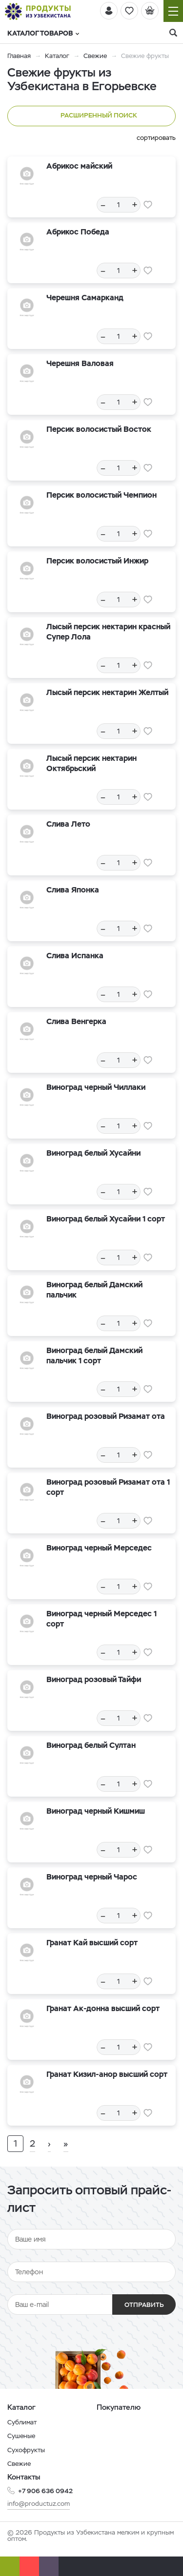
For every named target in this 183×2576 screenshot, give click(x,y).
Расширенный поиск (91, 116)
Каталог (57, 56)
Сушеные (21, 2436)
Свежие (95, 56)
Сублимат (22, 2422)
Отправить (144, 2305)
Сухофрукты (26, 2450)
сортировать (156, 138)
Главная (19, 56)
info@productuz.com (38, 2503)
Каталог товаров (43, 33)
